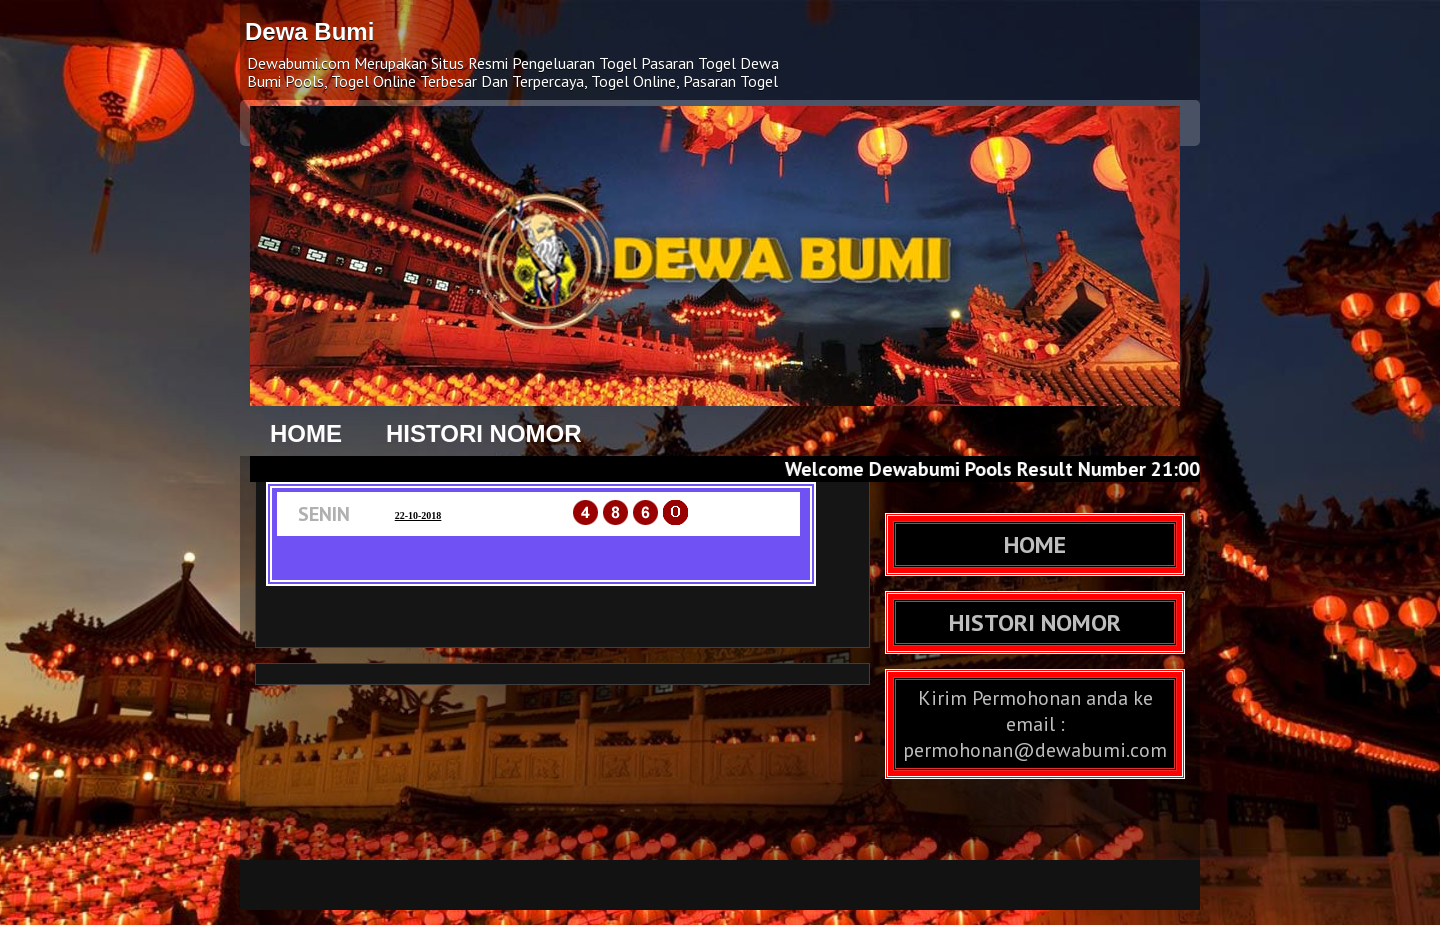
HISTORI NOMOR (484, 433)
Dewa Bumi (309, 31)
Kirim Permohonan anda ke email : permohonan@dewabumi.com (1035, 724)
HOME (306, 433)
